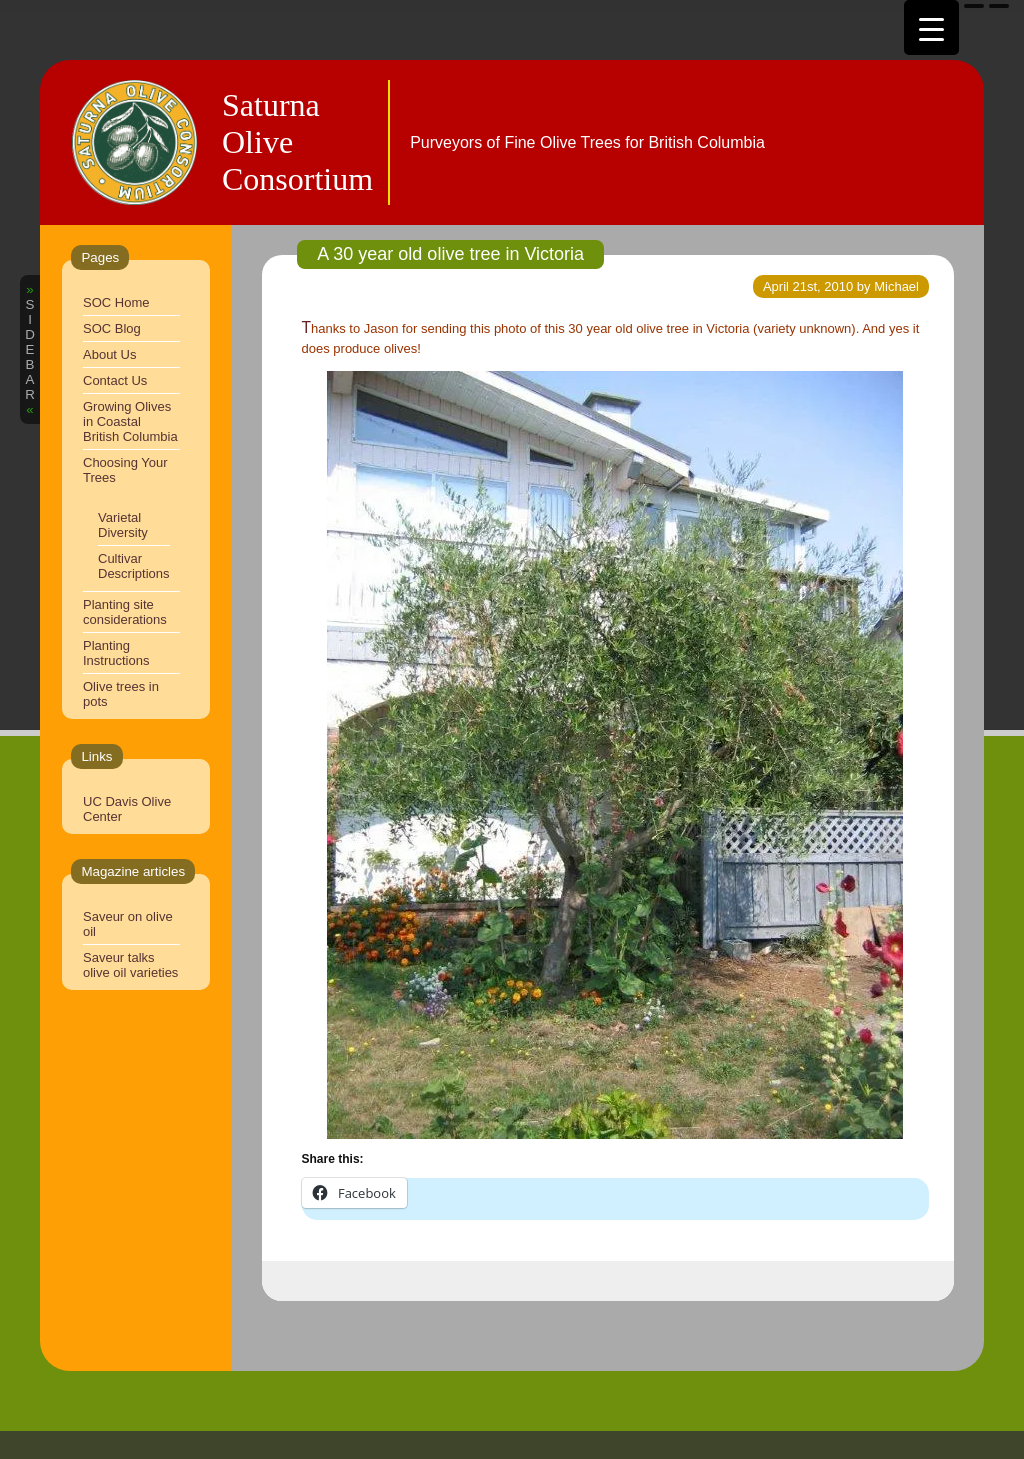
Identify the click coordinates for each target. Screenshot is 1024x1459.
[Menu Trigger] (931, 27)
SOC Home (116, 302)
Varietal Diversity (123, 525)
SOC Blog (112, 328)
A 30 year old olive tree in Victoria (450, 254)
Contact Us (115, 380)
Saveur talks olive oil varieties (130, 965)
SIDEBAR (30, 349)
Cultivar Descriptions (134, 566)
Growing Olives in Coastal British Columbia (130, 421)
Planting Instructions (116, 653)
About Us (109, 354)
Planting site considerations (125, 612)
